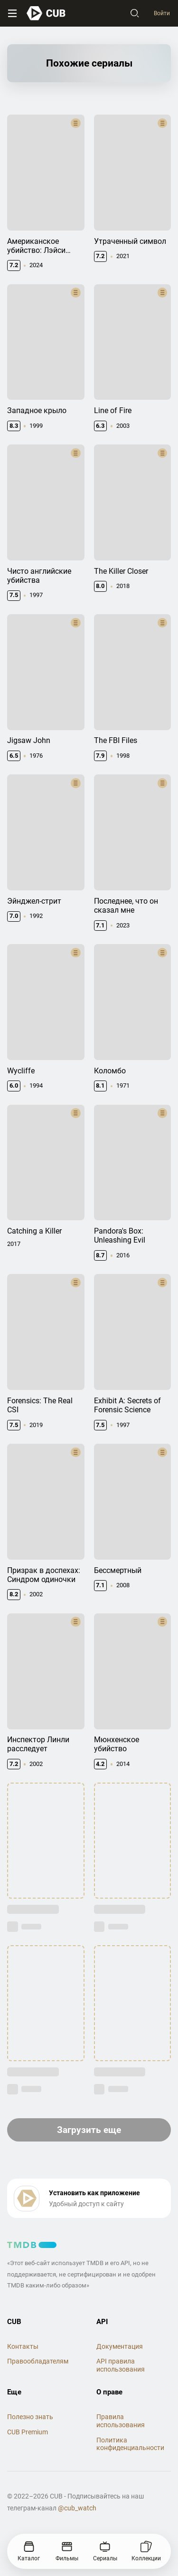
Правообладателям (37, 2361)
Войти (162, 13)
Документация (119, 2346)
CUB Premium (27, 2432)
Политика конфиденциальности (130, 2444)
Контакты (22, 2346)
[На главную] (46, 13)
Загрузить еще (89, 2129)
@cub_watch (77, 2508)
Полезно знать (30, 2417)
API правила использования (120, 2365)
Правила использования (120, 2421)
